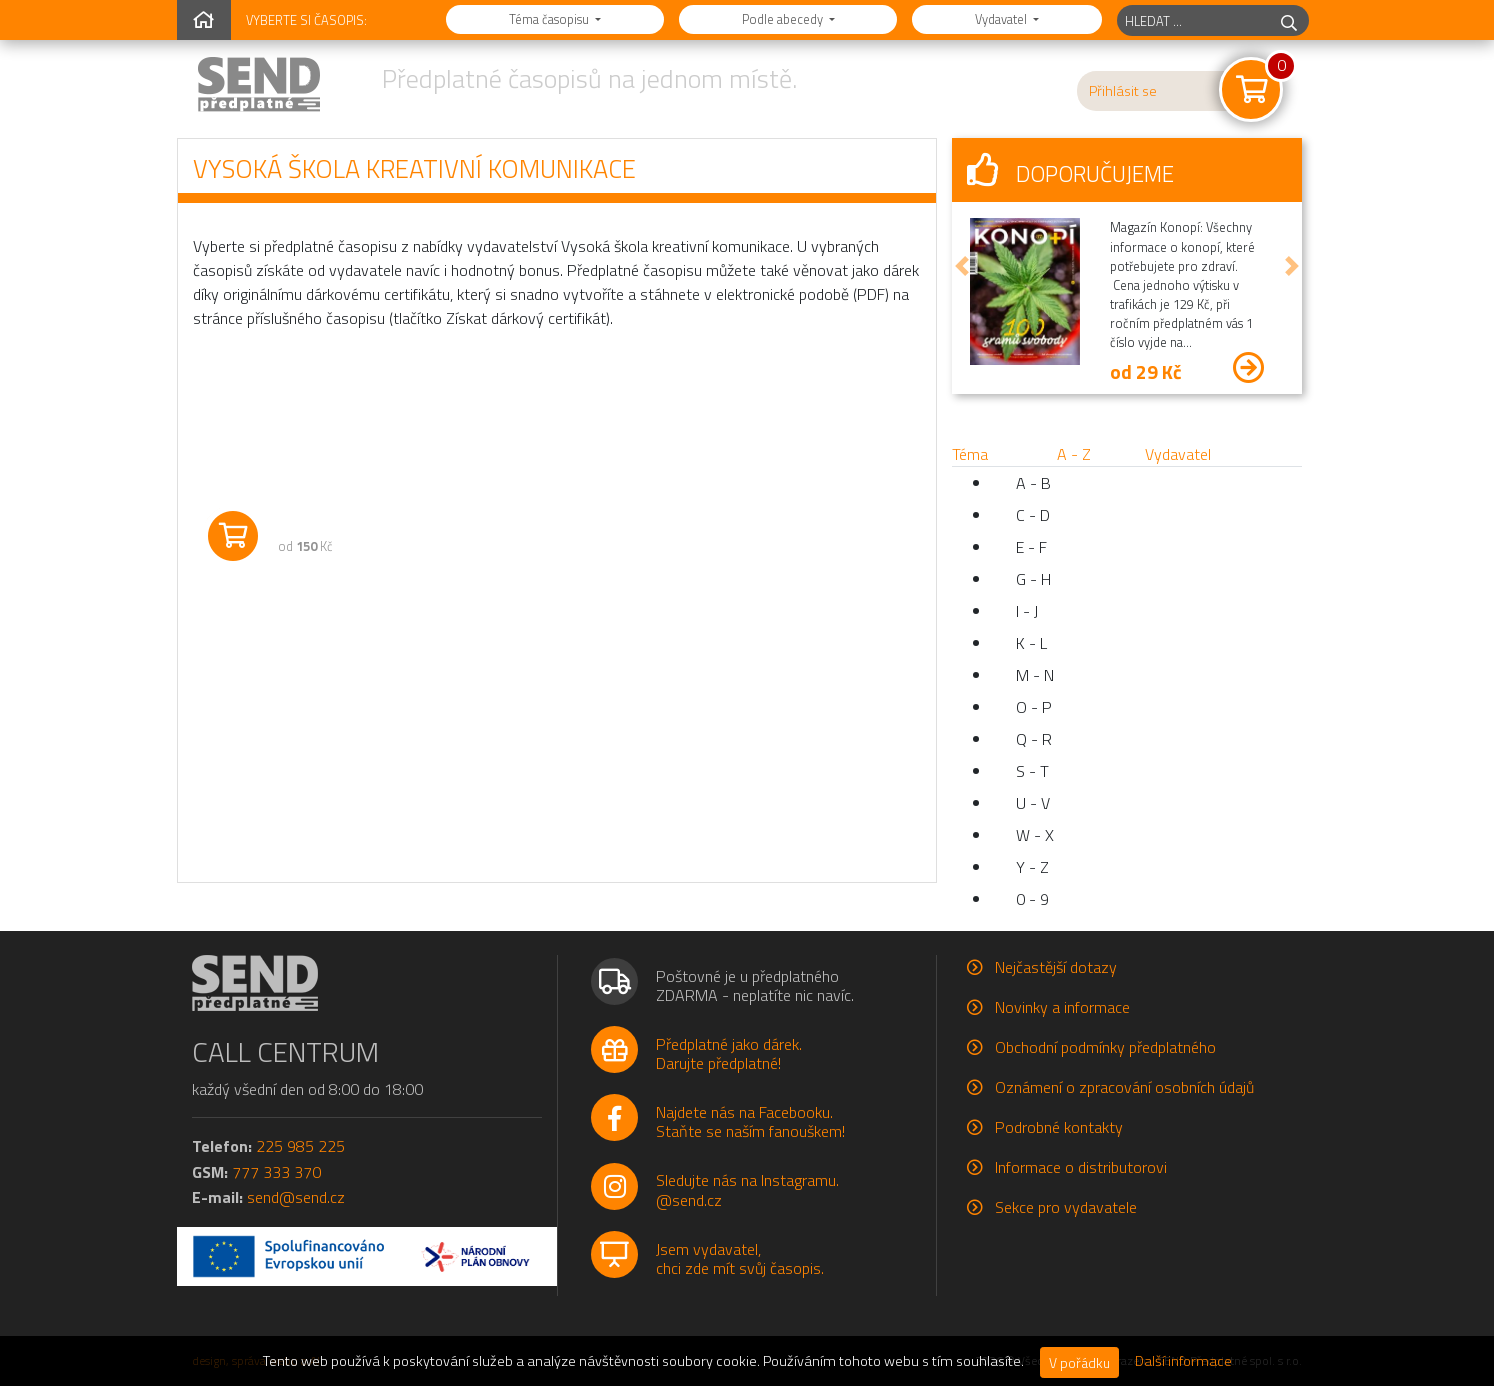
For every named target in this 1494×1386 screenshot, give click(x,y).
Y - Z (1032, 867)
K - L (1031, 643)
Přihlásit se (1123, 91)
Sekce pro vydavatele (1066, 1207)
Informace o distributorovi (1081, 1167)
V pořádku (1079, 1362)
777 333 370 (276, 1172)
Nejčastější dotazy (1056, 967)
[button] (962, 266)
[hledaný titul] (1193, 20)
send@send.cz (296, 1197)
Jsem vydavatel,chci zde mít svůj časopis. (740, 1258)
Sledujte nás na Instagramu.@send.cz (747, 1189)
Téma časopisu (550, 19)
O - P (1034, 707)
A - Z (1074, 454)
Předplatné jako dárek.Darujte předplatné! (729, 1053)
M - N (1035, 675)
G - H (1033, 579)
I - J (1027, 611)
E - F (1031, 547)
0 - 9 (1032, 899)
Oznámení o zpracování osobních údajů (1124, 1087)
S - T (1032, 771)
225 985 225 (300, 1146)
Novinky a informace (1062, 1007)
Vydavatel (1002, 19)
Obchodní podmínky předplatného (1105, 1047)
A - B (1033, 483)
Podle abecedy (784, 19)
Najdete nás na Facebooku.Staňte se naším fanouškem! (750, 1121)
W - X (1035, 835)
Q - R (1034, 739)
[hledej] (1289, 20)
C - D (1033, 515)
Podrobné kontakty (1059, 1127)
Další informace (1183, 1361)
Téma (970, 454)
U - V (1033, 803)
